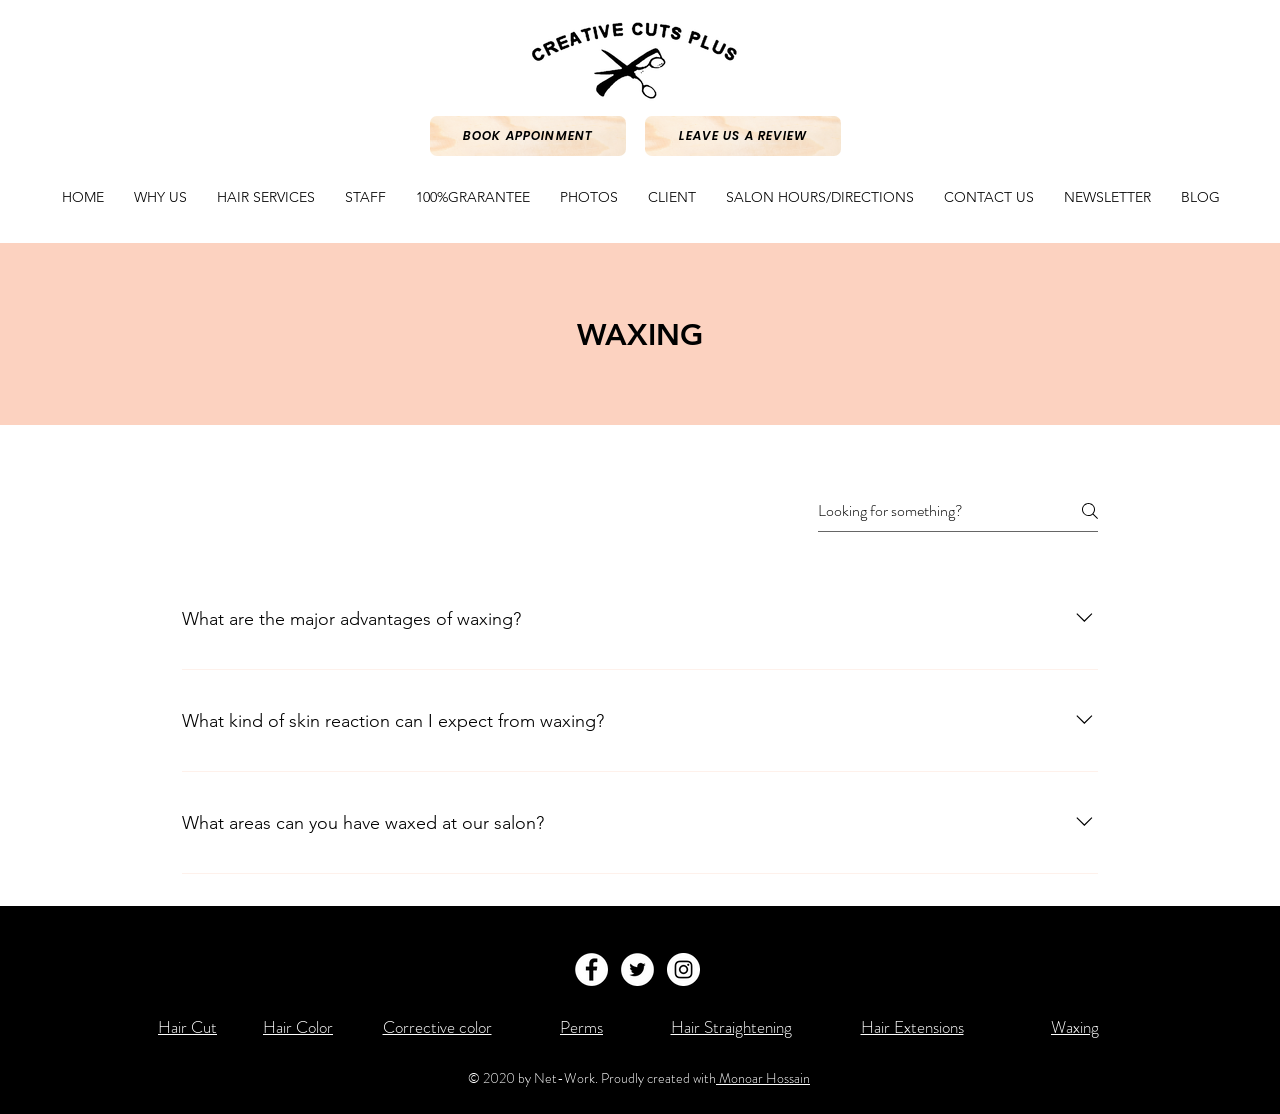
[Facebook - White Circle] (591, 969)
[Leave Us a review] (743, 136)
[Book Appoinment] (528, 136)
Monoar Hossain (763, 1078)
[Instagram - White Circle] (683, 969)
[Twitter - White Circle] (637, 969)
